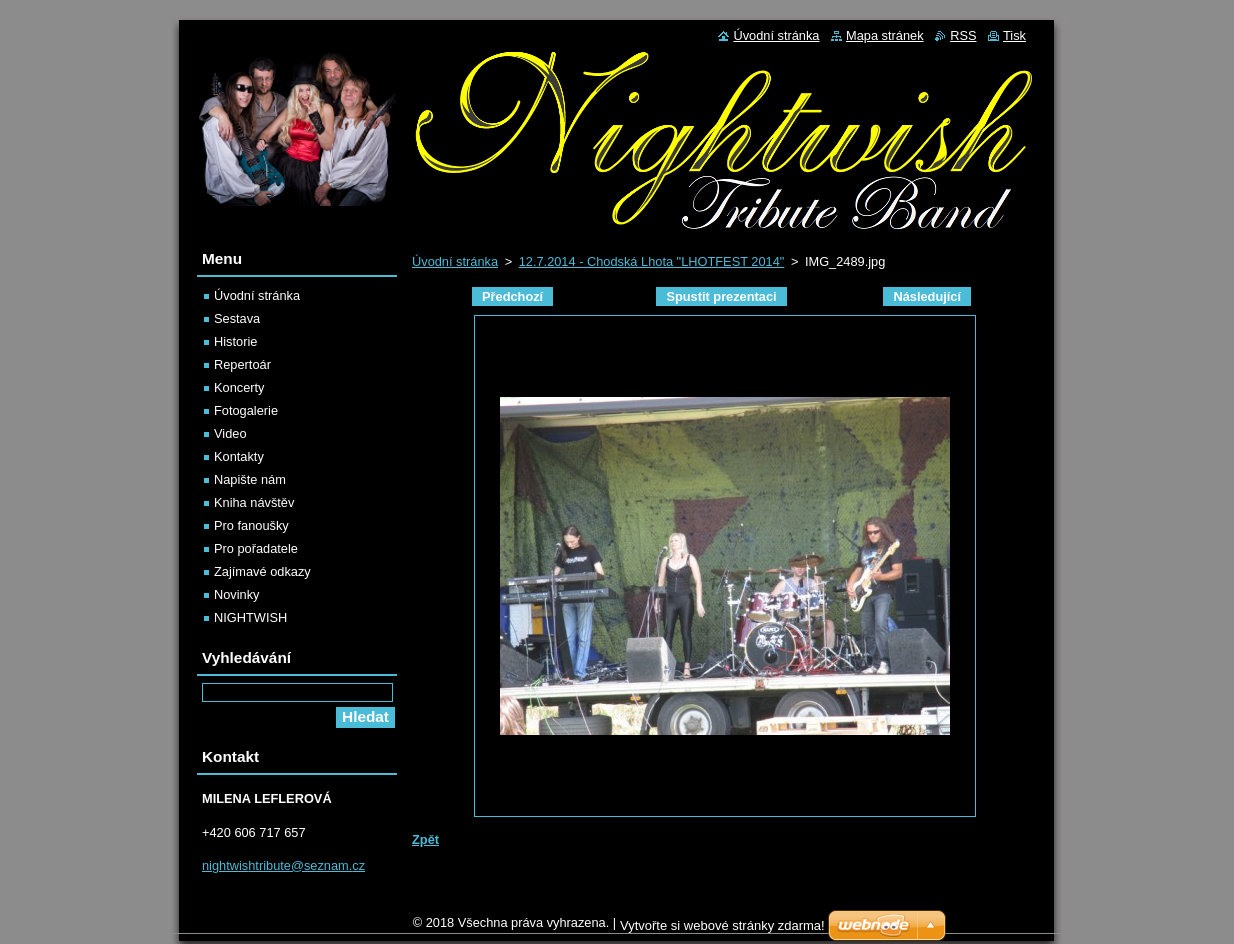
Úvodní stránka (455, 261)
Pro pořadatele (256, 548)
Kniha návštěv (254, 502)
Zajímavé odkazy (262, 571)
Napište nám (250, 479)
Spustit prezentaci (721, 296)
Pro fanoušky (251, 525)
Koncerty (239, 387)
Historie (235, 341)
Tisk (1014, 35)
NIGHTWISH (250, 617)
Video (230, 433)
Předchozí (512, 296)
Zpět (425, 839)
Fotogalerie (246, 410)
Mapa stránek (885, 35)
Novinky (237, 594)
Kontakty (239, 456)
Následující (927, 296)
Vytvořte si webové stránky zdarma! (722, 930)
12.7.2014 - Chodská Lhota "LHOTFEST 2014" (652, 261)
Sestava (237, 318)
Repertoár (242, 364)
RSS (963, 35)
